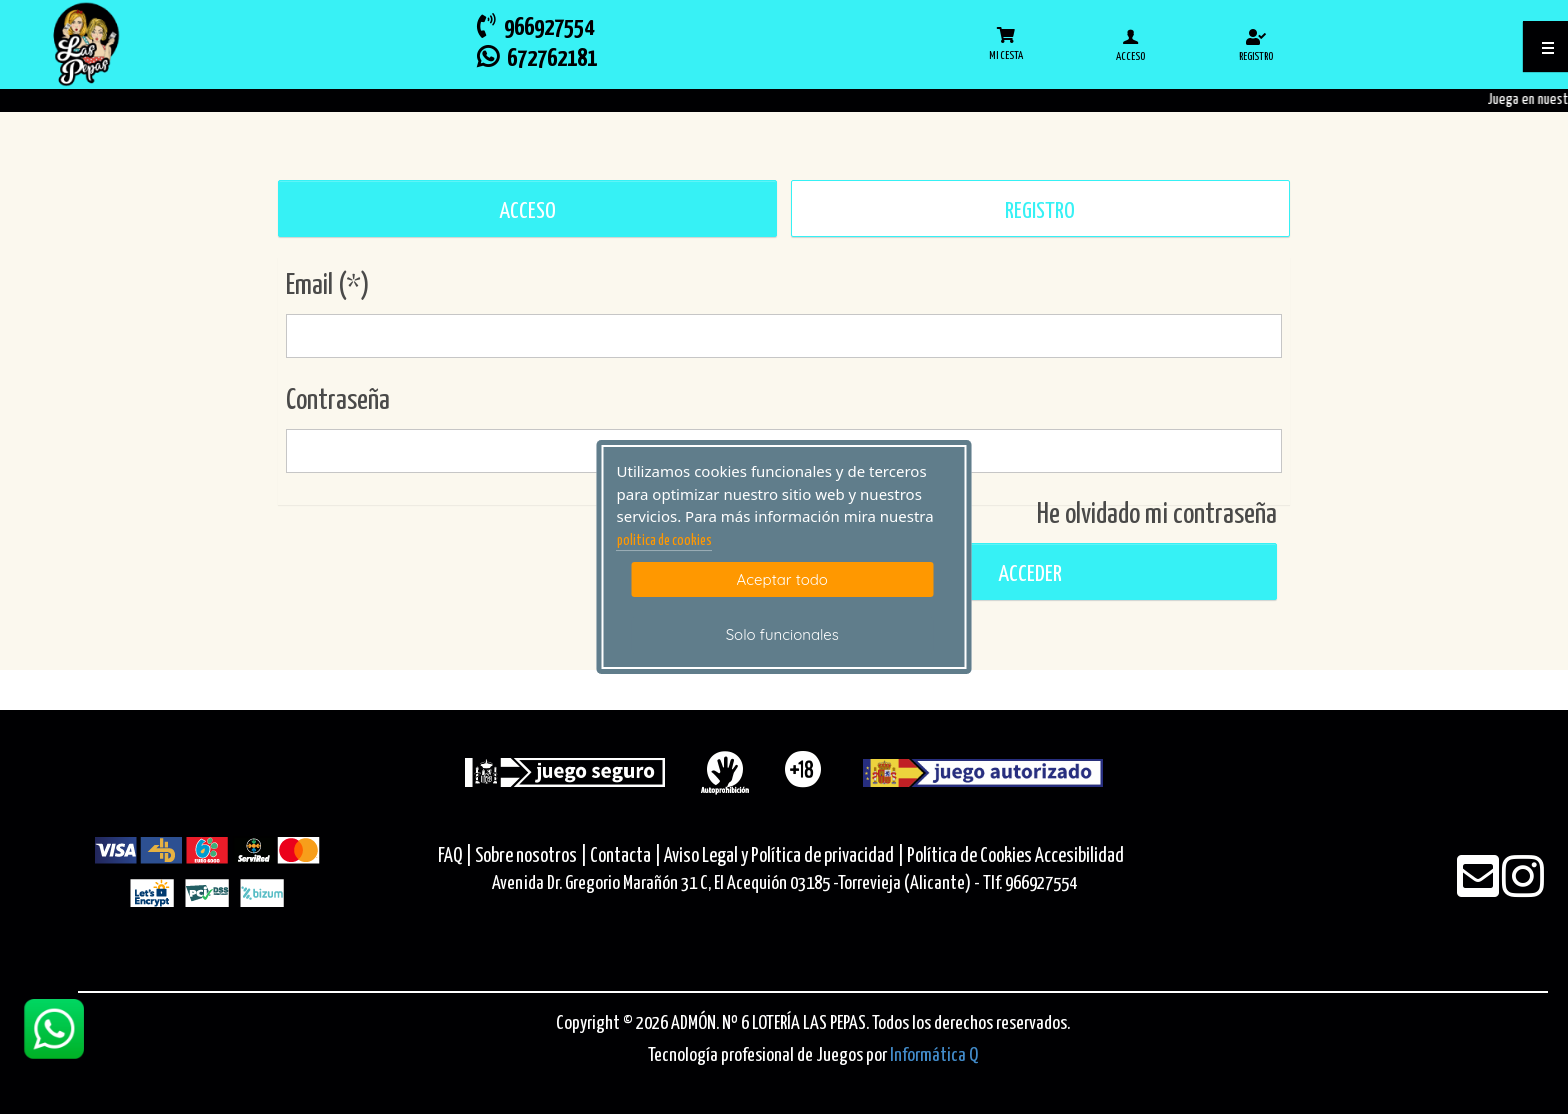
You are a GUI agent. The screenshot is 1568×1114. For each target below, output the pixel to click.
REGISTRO (1040, 211)
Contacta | (625, 856)
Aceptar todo (782, 579)
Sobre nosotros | (531, 856)
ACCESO (527, 211)
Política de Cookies (969, 856)
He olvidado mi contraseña (1157, 515)
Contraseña (338, 401)
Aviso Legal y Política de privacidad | (785, 856)
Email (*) (328, 286)
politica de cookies (664, 541)
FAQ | (456, 856)
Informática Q (934, 1055)
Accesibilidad (1079, 856)
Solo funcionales (782, 634)
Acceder (1028, 574)
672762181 (537, 57)
